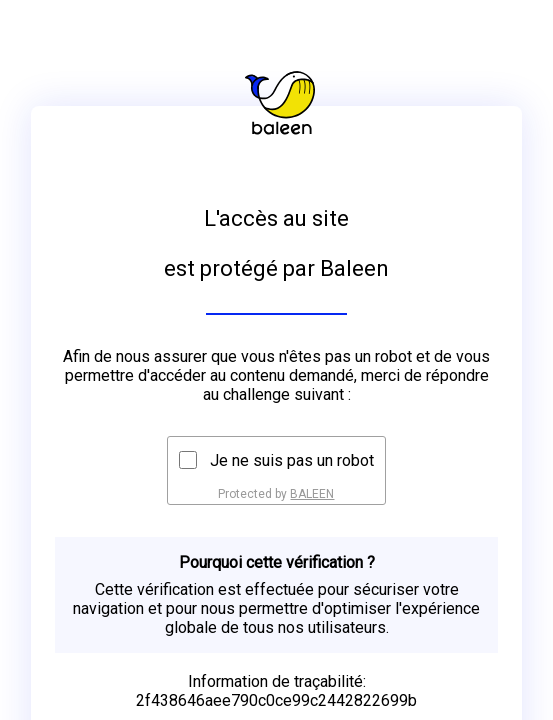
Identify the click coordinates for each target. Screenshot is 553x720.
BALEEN (312, 494)
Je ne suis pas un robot (292, 460)
